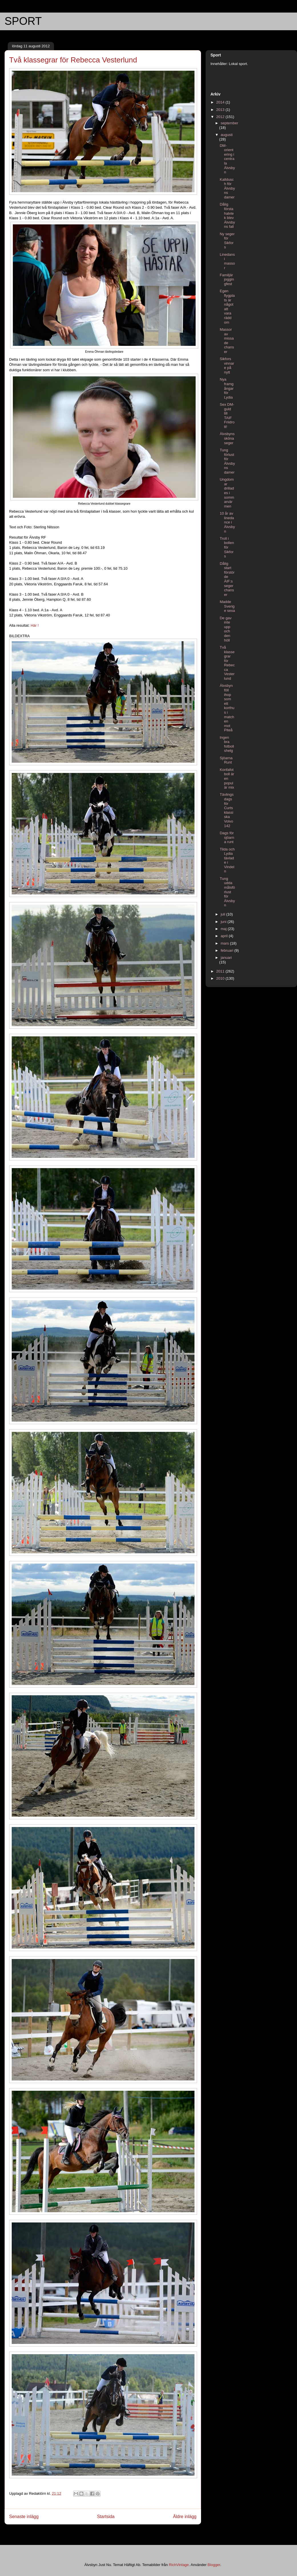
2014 (221, 102)
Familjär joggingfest (227, 279)
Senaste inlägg (24, 2516)
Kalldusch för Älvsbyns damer (227, 188)
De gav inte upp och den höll (225, 629)
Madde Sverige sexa (227, 606)
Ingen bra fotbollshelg (227, 744)
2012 (221, 117)
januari (226, 957)
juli (223, 914)
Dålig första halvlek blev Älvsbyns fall (227, 215)
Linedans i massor (227, 261)
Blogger (214, 2565)
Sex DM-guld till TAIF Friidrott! (227, 415)
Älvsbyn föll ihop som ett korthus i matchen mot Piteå (227, 707)
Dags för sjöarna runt (227, 837)
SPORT (23, 21)
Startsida (106, 2516)
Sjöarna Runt (226, 760)
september (229, 123)
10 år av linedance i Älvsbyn (227, 522)
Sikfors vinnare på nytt (227, 365)
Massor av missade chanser (227, 340)
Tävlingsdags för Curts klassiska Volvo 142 (226, 810)
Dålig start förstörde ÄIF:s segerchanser (227, 579)
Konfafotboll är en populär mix (227, 778)
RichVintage (179, 2565)
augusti (227, 135)
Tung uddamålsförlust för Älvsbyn (227, 892)
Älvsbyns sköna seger (227, 438)
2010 (221, 978)
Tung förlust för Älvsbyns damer (227, 461)
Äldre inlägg (184, 2516)
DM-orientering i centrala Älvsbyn (227, 158)
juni (224, 921)
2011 (221, 971)
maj (224, 929)
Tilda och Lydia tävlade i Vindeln (227, 860)
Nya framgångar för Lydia (226, 388)
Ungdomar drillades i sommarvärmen (227, 492)
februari (227, 950)
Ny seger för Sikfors (227, 240)
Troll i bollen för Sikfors (227, 547)
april (225, 936)
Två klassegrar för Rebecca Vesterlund (227, 663)
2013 (221, 109)
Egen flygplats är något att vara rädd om (227, 306)
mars (225, 943)
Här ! (35, 625)
